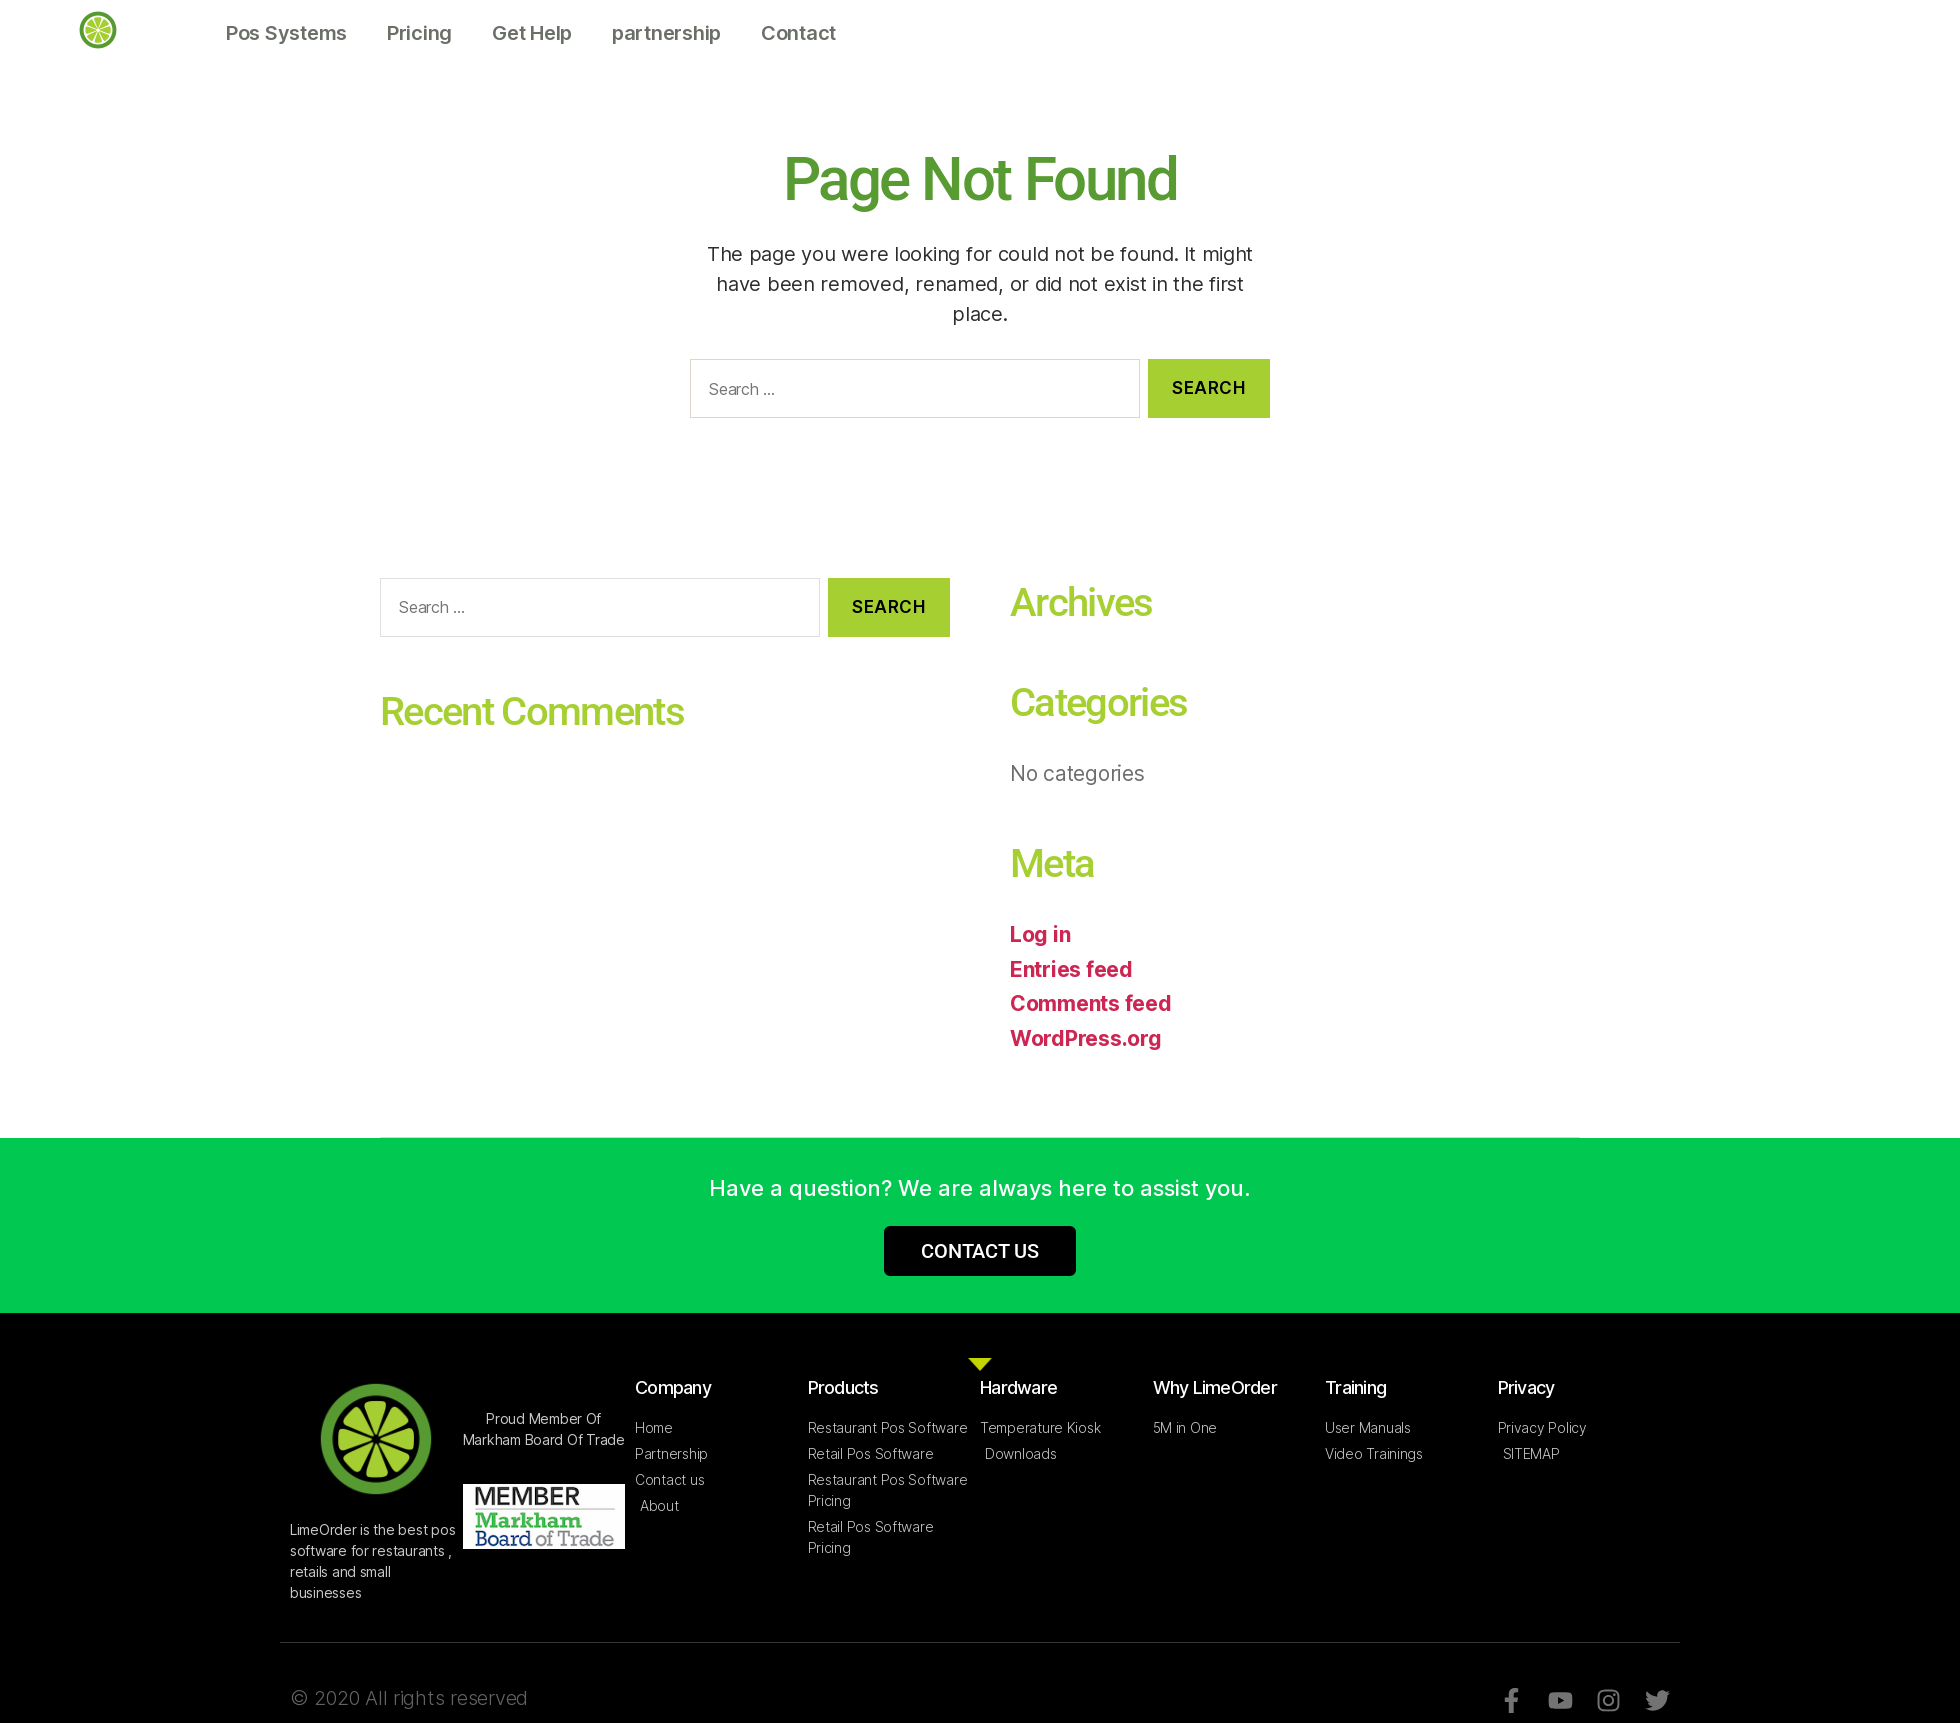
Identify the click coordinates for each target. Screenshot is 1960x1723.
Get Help (532, 33)
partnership (666, 33)
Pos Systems (286, 33)
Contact (798, 33)
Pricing (419, 33)
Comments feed (1091, 1003)
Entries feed (1071, 969)
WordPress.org (1086, 1038)
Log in (1040, 934)
